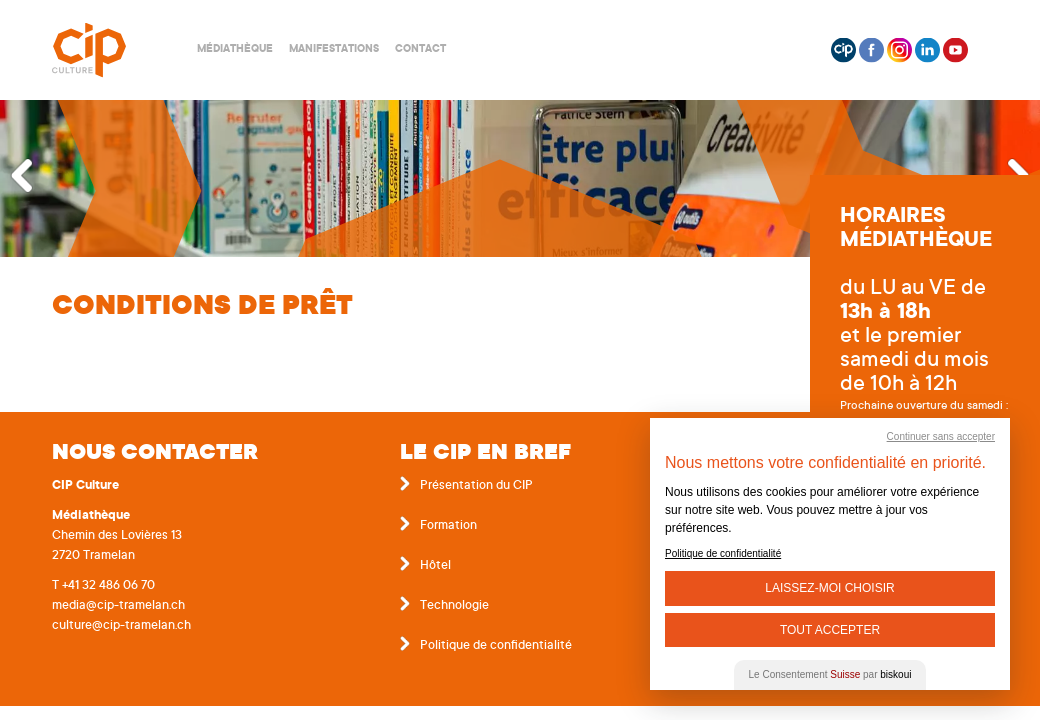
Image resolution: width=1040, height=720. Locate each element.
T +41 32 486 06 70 (103, 586)
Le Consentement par (830, 674)
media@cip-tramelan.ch (118, 606)
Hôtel (435, 566)
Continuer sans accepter (941, 436)
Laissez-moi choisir (829, 588)
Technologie (454, 606)
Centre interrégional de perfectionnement (113, 50)
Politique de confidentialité (496, 646)
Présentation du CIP (476, 486)
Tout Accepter (830, 630)
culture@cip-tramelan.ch (121, 626)
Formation (448, 526)
